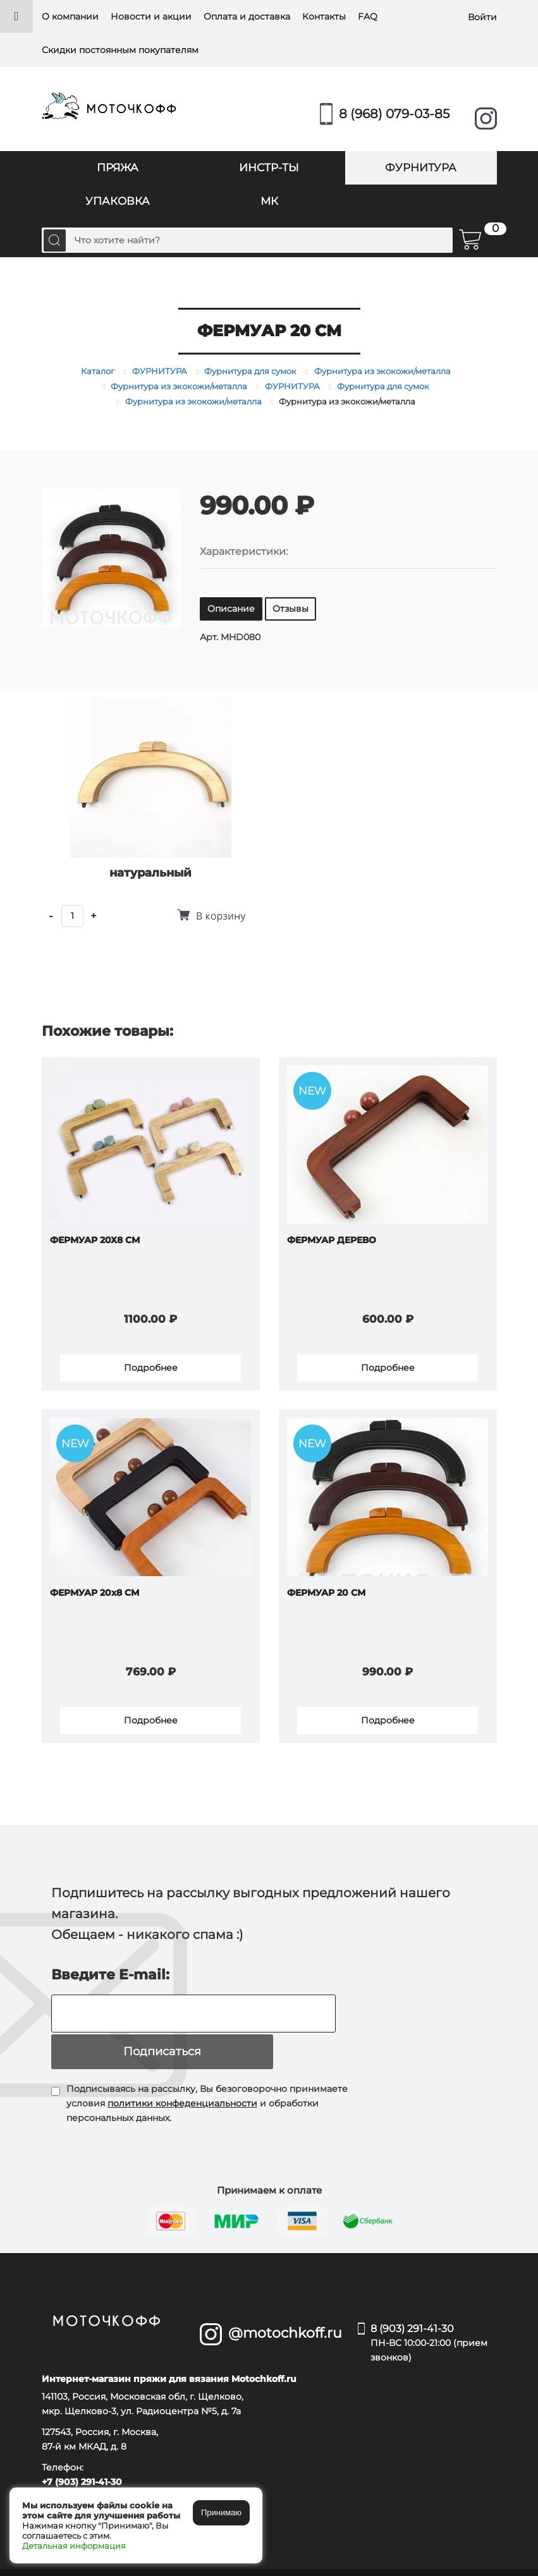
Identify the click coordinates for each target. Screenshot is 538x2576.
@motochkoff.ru (283, 2298)
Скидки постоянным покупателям (120, 50)
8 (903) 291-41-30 (433, 2309)
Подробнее (150, 1364)
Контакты (324, 16)
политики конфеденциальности (182, 2068)
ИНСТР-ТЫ (269, 167)
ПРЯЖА (117, 167)
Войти (482, 16)
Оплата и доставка (247, 16)
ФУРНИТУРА (420, 167)
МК (269, 201)
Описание (231, 608)
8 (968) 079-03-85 (394, 113)
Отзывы (290, 608)
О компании (70, 16)
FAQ (367, 16)
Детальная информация (74, 2546)
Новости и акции (151, 16)
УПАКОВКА (117, 201)
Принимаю (221, 2512)
